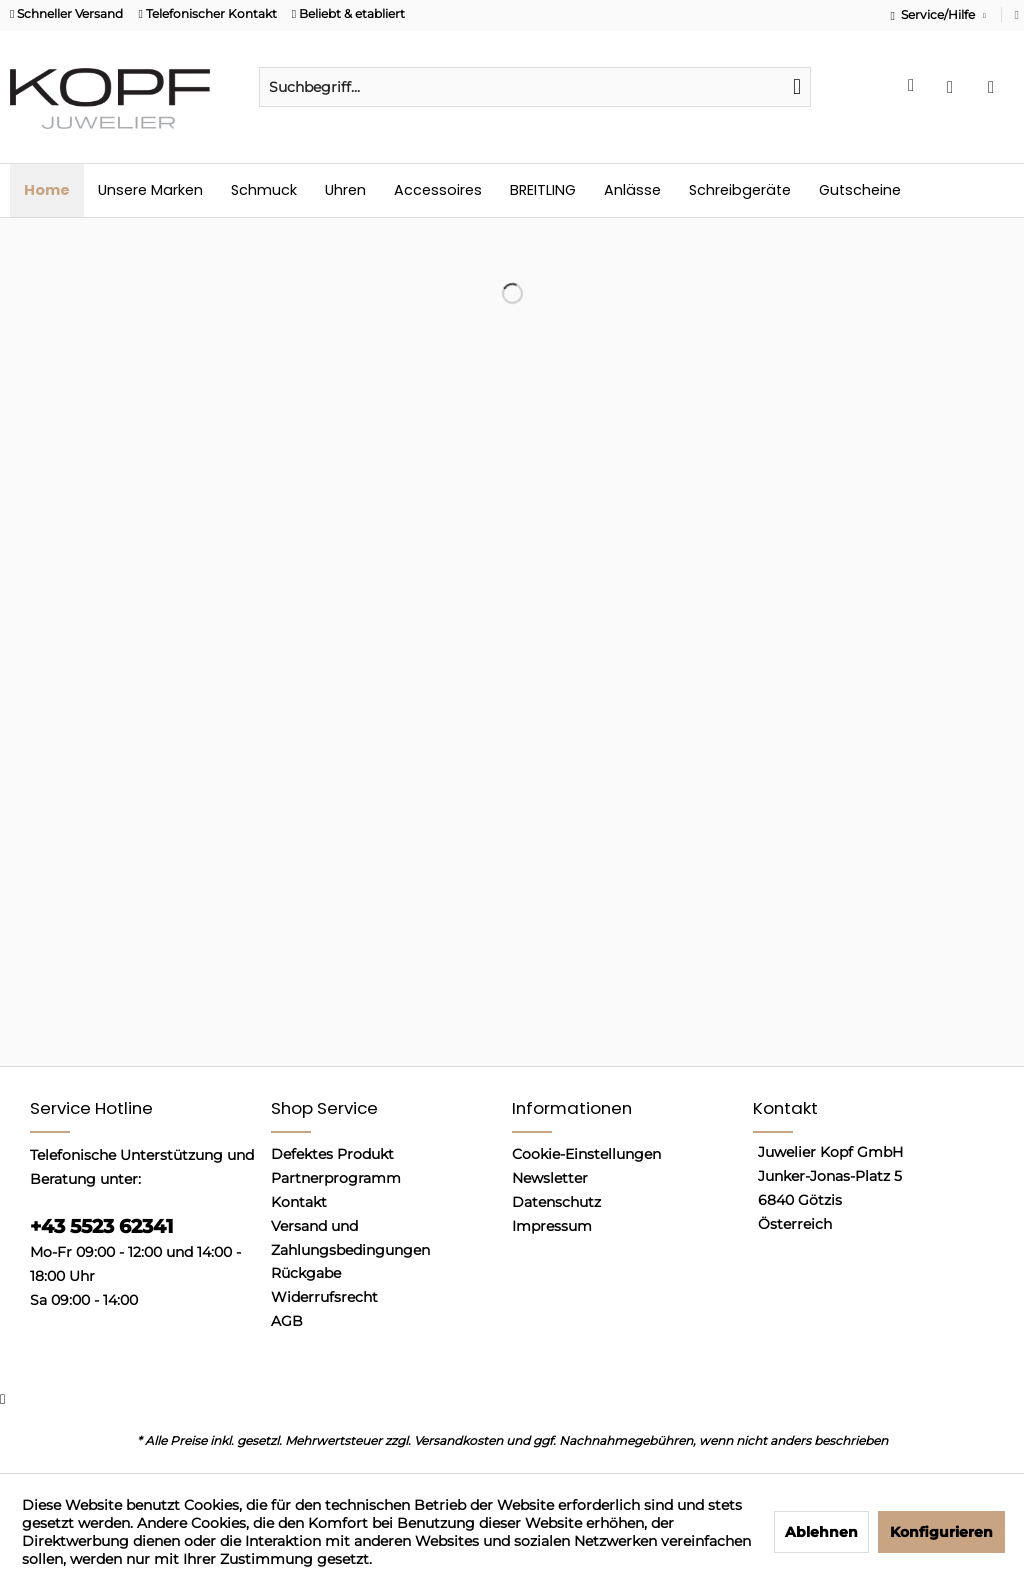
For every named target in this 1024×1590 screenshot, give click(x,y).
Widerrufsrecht (324, 1297)
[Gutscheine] (860, 190)
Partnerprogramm (336, 1178)
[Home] (47, 190)
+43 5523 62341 (101, 1226)
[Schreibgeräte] (740, 190)
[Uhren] (345, 190)
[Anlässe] (632, 190)
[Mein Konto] (955, 87)
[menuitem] (535, 87)
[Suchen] (797, 87)
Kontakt (299, 1202)
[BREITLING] (543, 190)
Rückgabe (306, 1273)
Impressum (552, 1226)
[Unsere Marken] (150, 190)
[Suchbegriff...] (535, 87)
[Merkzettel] (914, 87)
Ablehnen (821, 1532)
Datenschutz (556, 1202)
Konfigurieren (941, 1532)
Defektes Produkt (332, 1154)
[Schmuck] (264, 190)
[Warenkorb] (996, 87)
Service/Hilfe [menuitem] (934, 15)
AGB (287, 1321)
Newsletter (550, 1178)
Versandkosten (458, 1440)
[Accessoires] (438, 190)
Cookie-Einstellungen (586, 1154)
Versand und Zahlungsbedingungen (350, 1238)
